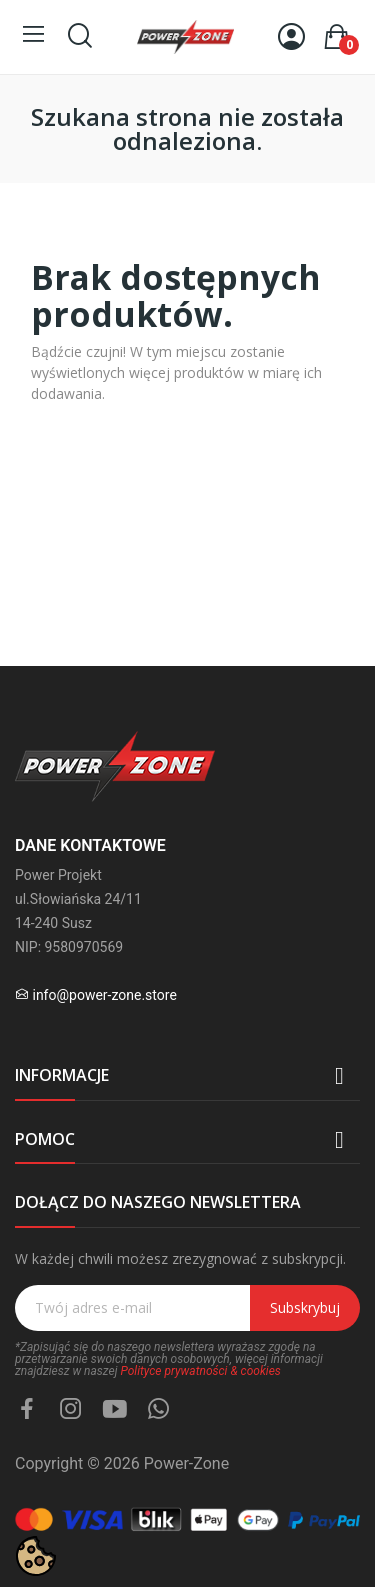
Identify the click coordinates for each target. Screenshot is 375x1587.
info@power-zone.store (104, 995)
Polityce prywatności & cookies (200, 1371)
